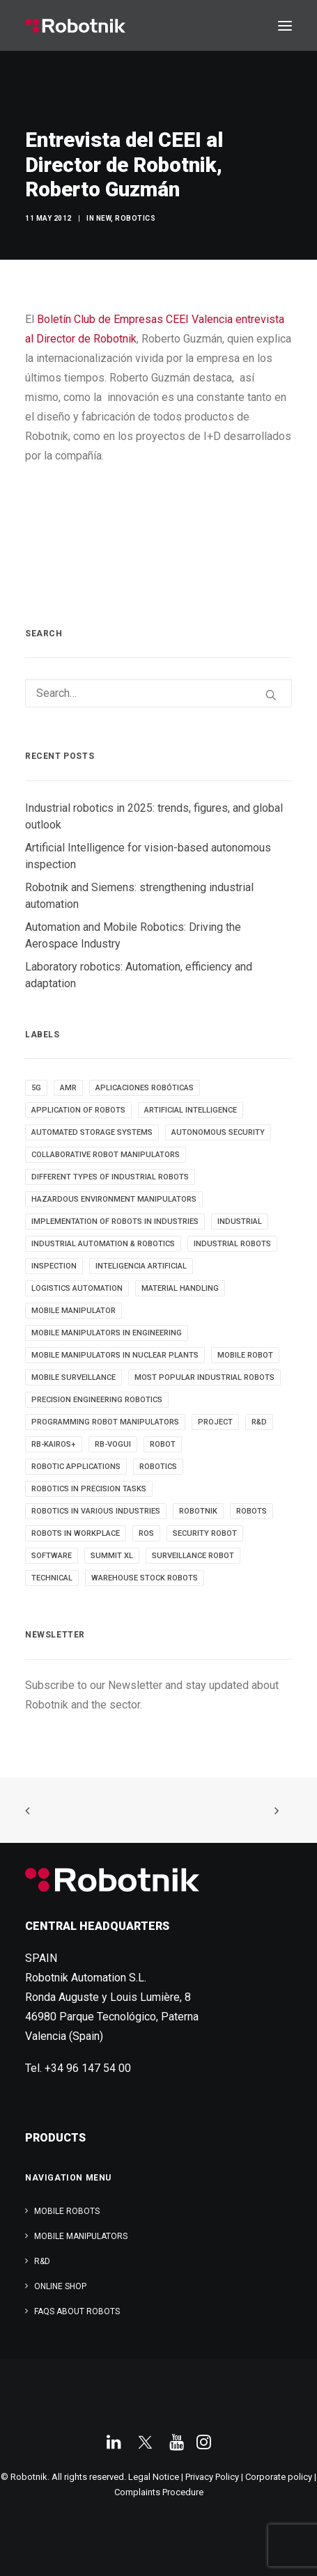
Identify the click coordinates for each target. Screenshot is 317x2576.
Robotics (135, 218)
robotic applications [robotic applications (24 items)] (76, 1466)
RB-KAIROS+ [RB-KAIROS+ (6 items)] (53, 1444)
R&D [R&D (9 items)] (259, 1422)
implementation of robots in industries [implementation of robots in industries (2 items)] (115, 1221)
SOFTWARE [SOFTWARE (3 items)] (51, 1555)
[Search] (158, 693)
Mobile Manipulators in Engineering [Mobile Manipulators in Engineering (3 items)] (106, 1332)
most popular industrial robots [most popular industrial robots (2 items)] (204, 1377)
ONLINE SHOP (60, 2286)
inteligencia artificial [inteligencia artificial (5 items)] (141, 1266)
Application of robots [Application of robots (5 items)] (78, 1110)
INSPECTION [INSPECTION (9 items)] (54, 1266)
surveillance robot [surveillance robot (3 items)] (193, 1555)
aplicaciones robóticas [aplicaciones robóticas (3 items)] (144, 1087)
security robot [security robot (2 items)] (205, 1533)
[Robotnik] (75, 26)
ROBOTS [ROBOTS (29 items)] (251, 1511)
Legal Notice (153, 2477)
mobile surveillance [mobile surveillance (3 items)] (73, 1377)
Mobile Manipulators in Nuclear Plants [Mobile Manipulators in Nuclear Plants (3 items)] (115, 1355)
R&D (42, 2261)
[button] (285, 26)
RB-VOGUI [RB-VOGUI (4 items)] (113, 1444)
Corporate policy (278, 2477)
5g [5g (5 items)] (36, 1087)
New (103, 218)
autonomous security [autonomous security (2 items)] (218, 1132)
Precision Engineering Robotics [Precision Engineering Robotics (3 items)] (96, 1399)
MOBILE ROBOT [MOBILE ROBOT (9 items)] (245, 1355)
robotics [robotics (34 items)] (158, 1466)
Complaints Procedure (158, 2492)
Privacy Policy (212, 2477)
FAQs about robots (77, 2311)
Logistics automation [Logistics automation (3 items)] (77, 1288)
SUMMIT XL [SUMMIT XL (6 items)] (112, 1555)
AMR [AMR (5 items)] (68, 1087)
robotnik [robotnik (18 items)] (198, 1511)
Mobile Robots (67, 2211)
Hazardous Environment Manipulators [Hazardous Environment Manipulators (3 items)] (113, 1199)
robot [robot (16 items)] (163, 1444)
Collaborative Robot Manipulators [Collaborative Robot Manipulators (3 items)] (105, 1154)
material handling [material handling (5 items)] (180, 1288)
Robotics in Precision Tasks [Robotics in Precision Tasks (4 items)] (88, 1488)
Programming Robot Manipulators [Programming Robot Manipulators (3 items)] (105, 1422)
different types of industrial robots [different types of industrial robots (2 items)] (110, 1176)
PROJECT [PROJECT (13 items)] (215, 1422)
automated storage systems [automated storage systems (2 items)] (92, 1132)
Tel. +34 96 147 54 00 (78, 2068)
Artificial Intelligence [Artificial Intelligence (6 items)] (190, 1110)
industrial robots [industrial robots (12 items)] (232, 1243)
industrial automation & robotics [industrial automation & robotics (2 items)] (103, 1243)
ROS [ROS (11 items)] (146, 1533)
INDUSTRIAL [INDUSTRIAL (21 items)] (239, 1221)
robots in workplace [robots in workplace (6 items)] (75, 1533)
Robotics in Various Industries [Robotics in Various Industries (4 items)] (95, 1511)
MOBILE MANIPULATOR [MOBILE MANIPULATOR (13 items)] (73, 1310)
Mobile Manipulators (80, 2236)
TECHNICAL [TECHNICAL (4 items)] (51, 1577)
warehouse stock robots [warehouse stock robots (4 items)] (144, 1577)
